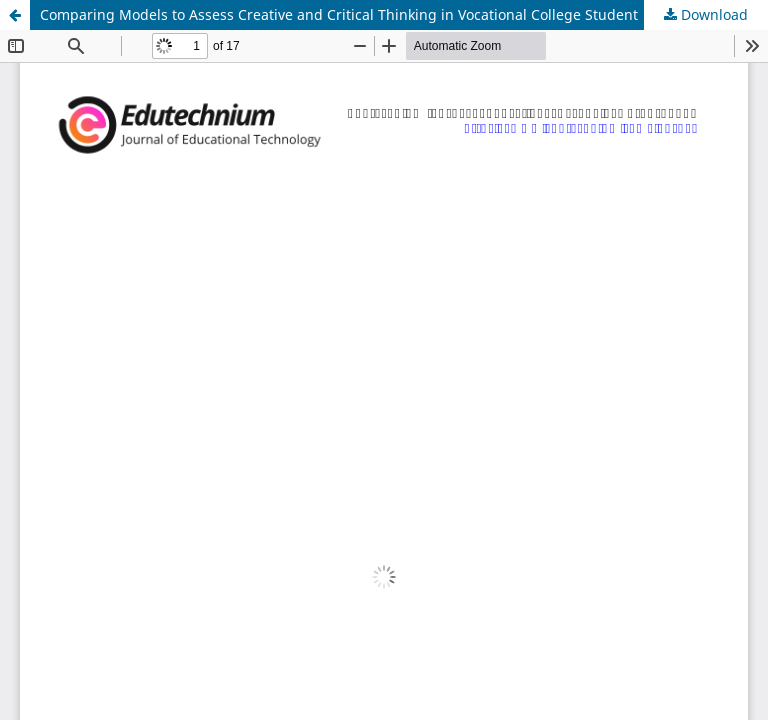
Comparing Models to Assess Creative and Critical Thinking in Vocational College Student (339, 14)
